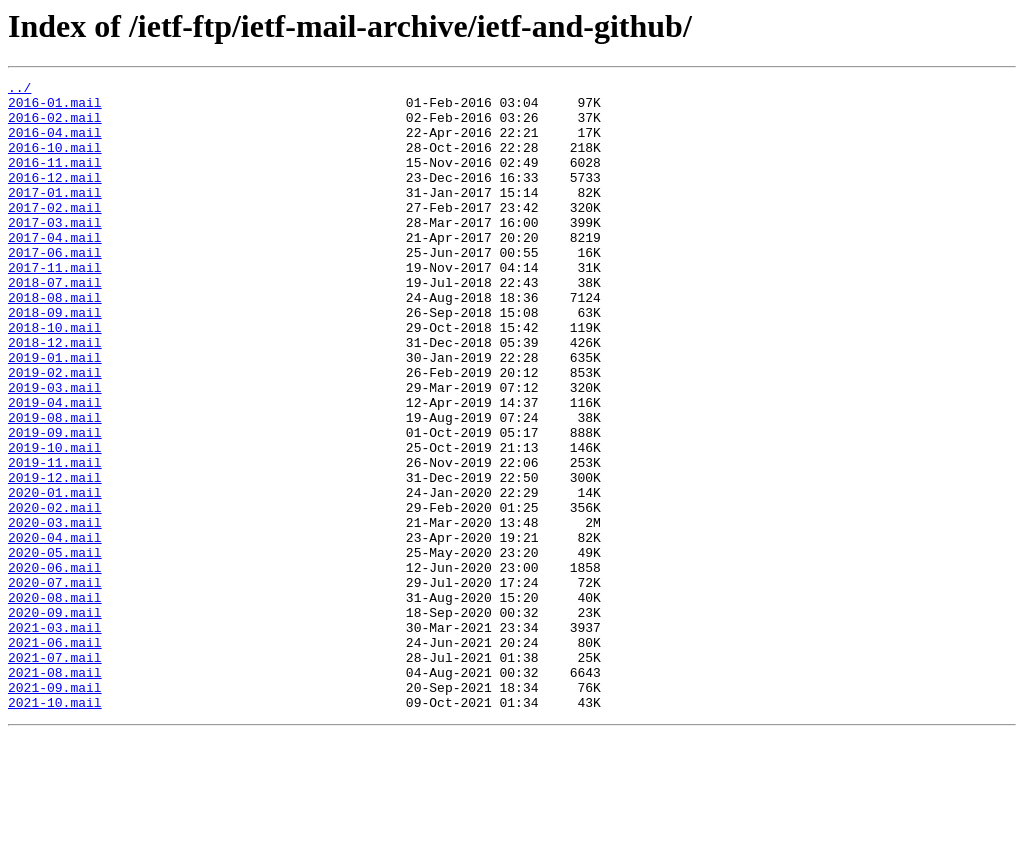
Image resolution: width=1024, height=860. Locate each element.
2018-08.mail (55, 342)
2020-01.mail (55, 576)
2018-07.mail (55, 324)
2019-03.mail (55, 450)
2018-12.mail (55, 396)
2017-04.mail (55, 270)
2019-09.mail (55, 504)
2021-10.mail (55, 828)
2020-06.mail (55, 666)
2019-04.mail (55, 468)
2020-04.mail (55, 630)
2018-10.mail (55, 378)
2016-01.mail (55, 108)
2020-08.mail (55, 702)
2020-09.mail (55, 720)
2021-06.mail (55, 756)
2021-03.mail (55, 738)
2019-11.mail (55, 540)
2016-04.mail (55, 144)
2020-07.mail (55, 684)
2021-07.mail (55, 774)
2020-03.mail (55, 612)
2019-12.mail (55, 558)
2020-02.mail (55, 594)
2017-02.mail (55, 234)
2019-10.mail (55, 522)
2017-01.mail (55, 216)
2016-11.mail (55, 180)
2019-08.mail (55, 486)
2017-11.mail (55, 306)
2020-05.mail (55, 648)
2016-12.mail (55, 198)
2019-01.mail (55, 414)
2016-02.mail (55, 126)
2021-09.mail (55, 810)
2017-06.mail (55, 288)
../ (19, 90)
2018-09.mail (55, 360)
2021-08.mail (55, 792)
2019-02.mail (55, 432)
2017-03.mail (55, 252)
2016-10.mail (55, 162)
